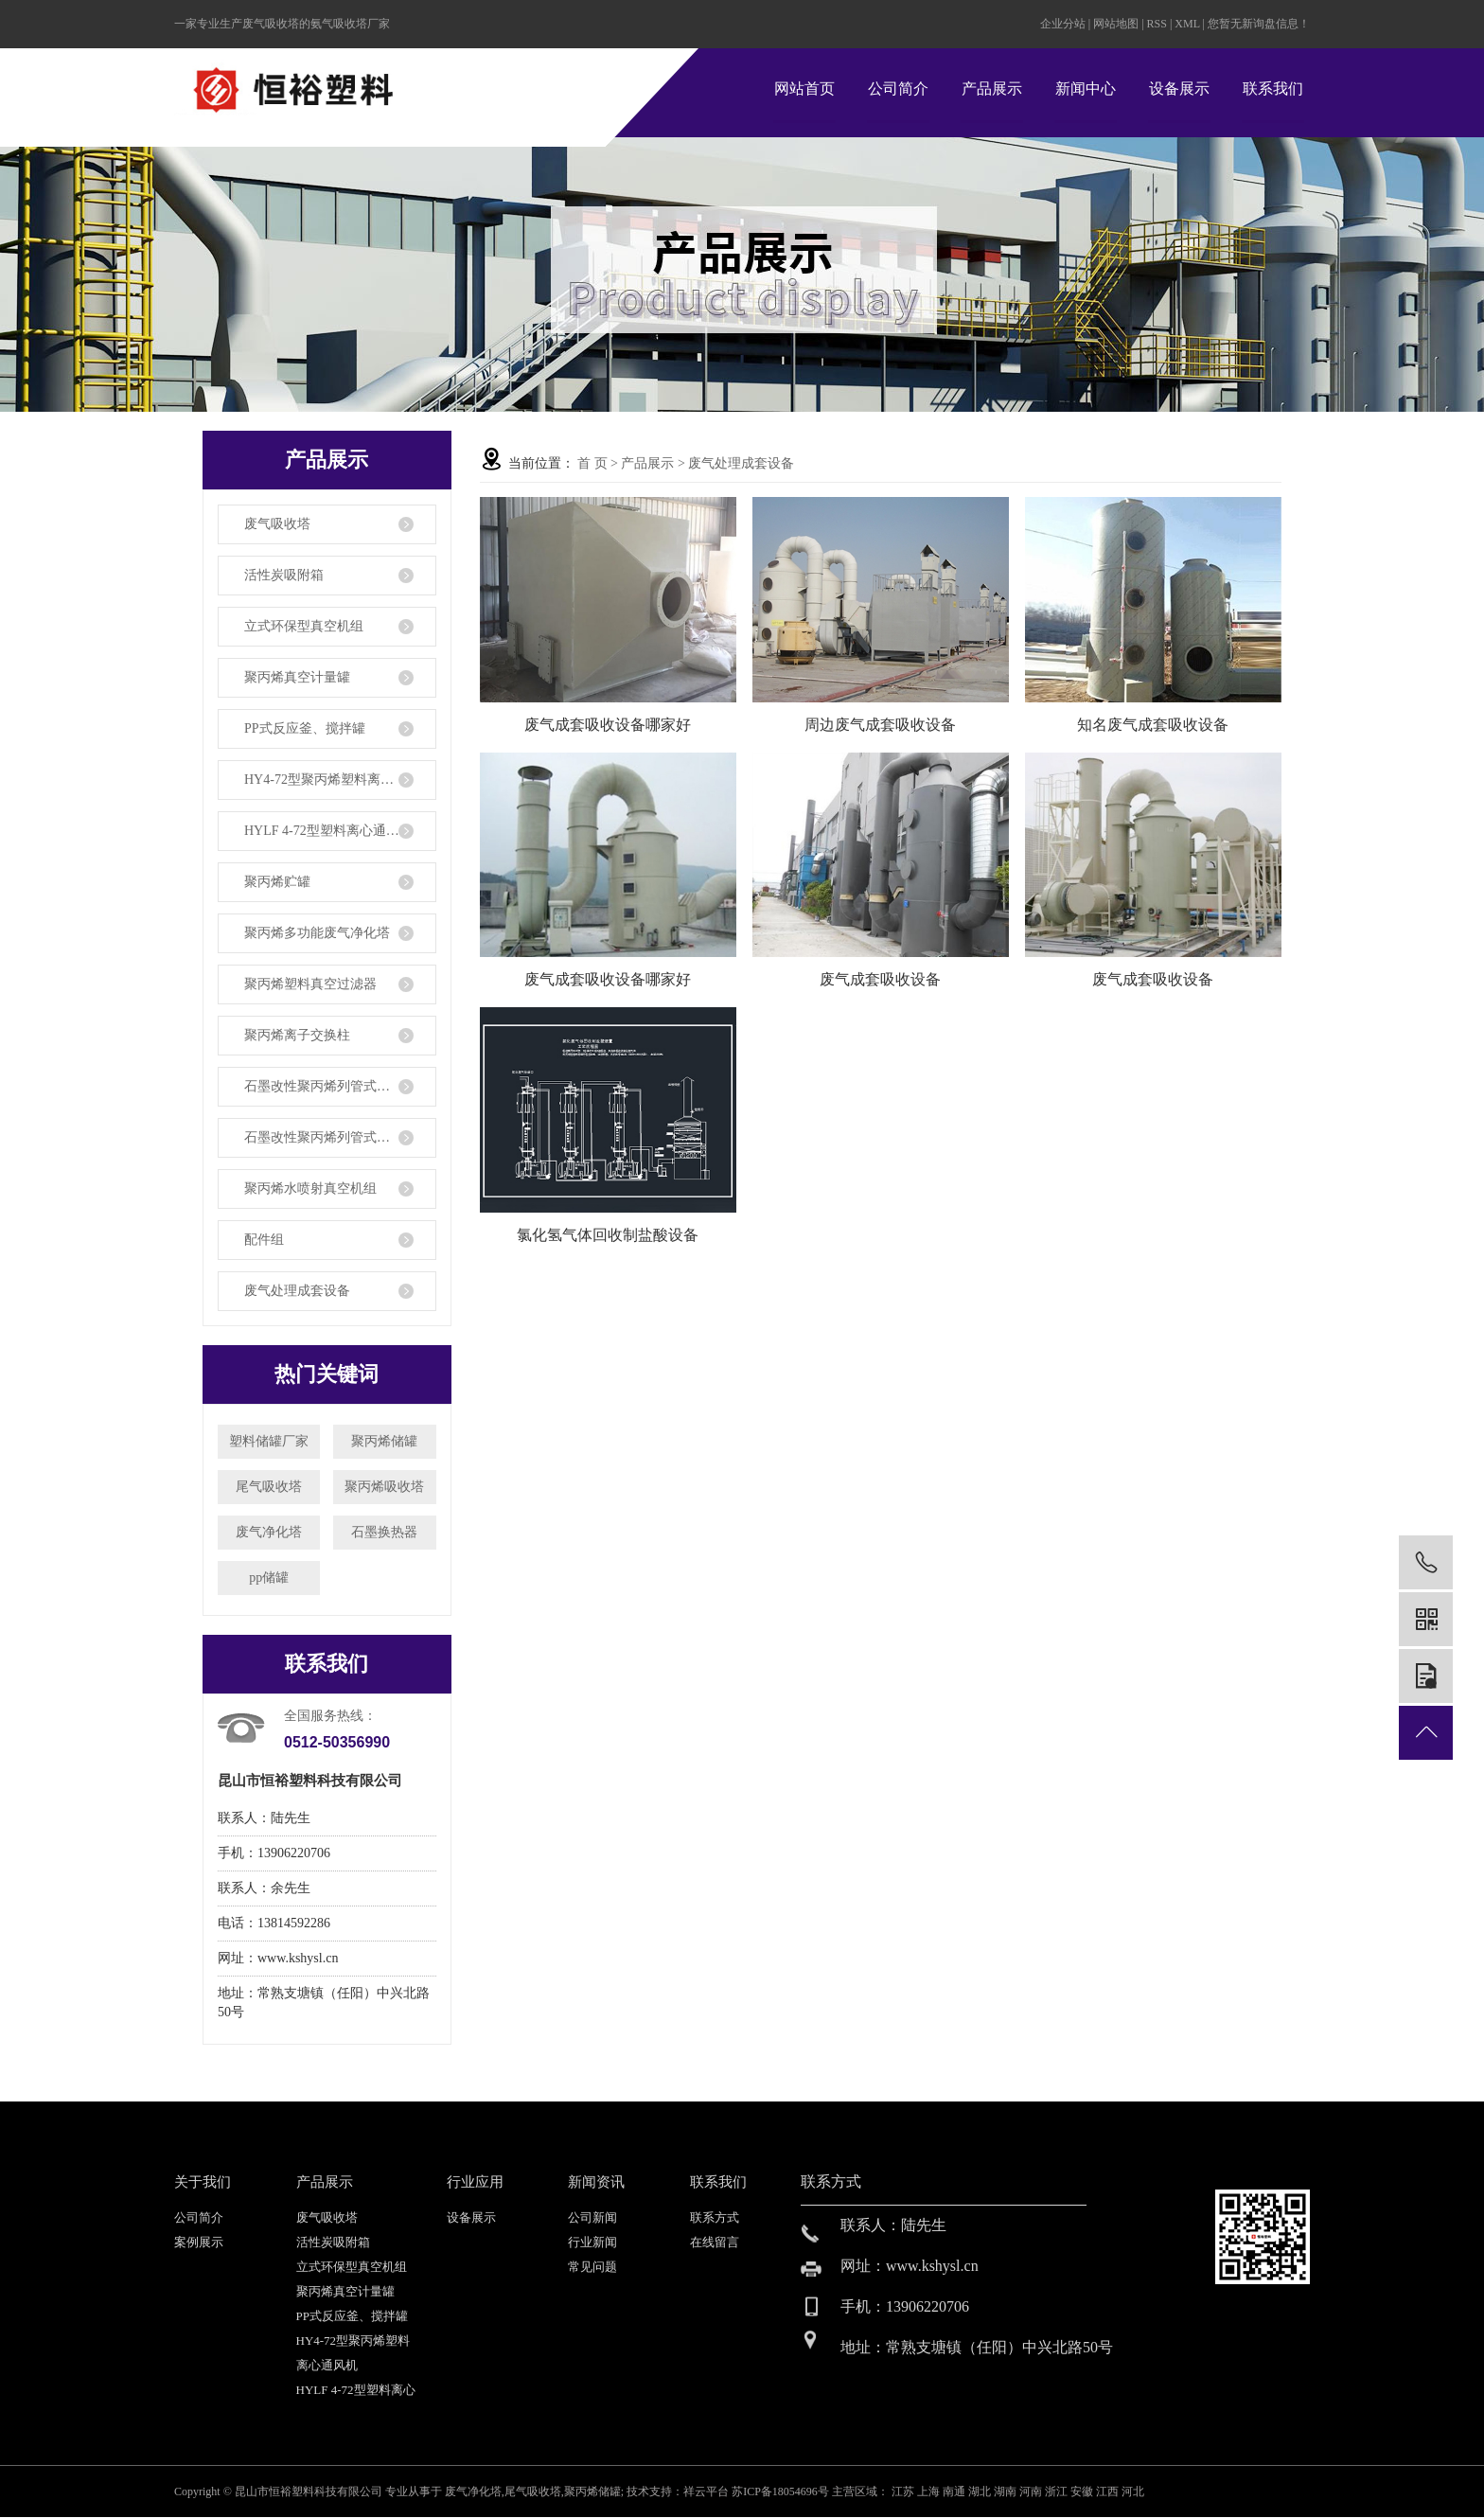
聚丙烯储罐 (384, 1441)
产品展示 (992, 88)
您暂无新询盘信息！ (1259, 23)
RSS (1157, 23)
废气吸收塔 (277, 524)
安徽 (1083, 2491)
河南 (1032, 2491)
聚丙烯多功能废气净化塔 (317, 933)
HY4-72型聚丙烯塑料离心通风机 (338, 779)
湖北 (981, 2491)
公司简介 (898, 88)
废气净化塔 (269, 1532)
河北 (1133, 2491)
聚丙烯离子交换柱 (297, 1035)
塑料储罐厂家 (269, 1441)
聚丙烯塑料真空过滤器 (310, 984)
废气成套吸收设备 (880, 979)
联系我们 (1273, 88)
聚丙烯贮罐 (277, 882)
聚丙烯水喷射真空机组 (310, 1188)
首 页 (592, 463)
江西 (1109, 2491)
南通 (955, 2491)
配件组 (264, 1239)
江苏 (904, 2491)
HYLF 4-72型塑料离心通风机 (328, 831)
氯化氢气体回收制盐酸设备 (607, 1235)
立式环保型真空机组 (303, 626)
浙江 (1057, 2491)
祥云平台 (706, 2491)
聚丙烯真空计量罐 (297, 677)
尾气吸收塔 (269, 1487)
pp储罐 (269, 1577)
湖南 (1006, 2491)
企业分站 (1063, 23)
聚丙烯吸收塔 (384, 1487)
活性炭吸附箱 (284, 575)
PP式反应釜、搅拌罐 (304, 728)
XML (1187, 23)
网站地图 (1117, 23)
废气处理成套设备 (297, 1291)
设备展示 (1179, 88)
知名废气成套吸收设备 (1152, 725)
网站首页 (804, 88)
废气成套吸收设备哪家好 (607, 725)
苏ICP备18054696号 (780, 2491)
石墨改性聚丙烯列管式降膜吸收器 (340, 1137)
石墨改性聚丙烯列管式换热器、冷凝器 (340, 1086)
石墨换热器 (384, 1532)
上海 (930, 2491)
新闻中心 (1085, 88)
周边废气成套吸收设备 (880, 725)
